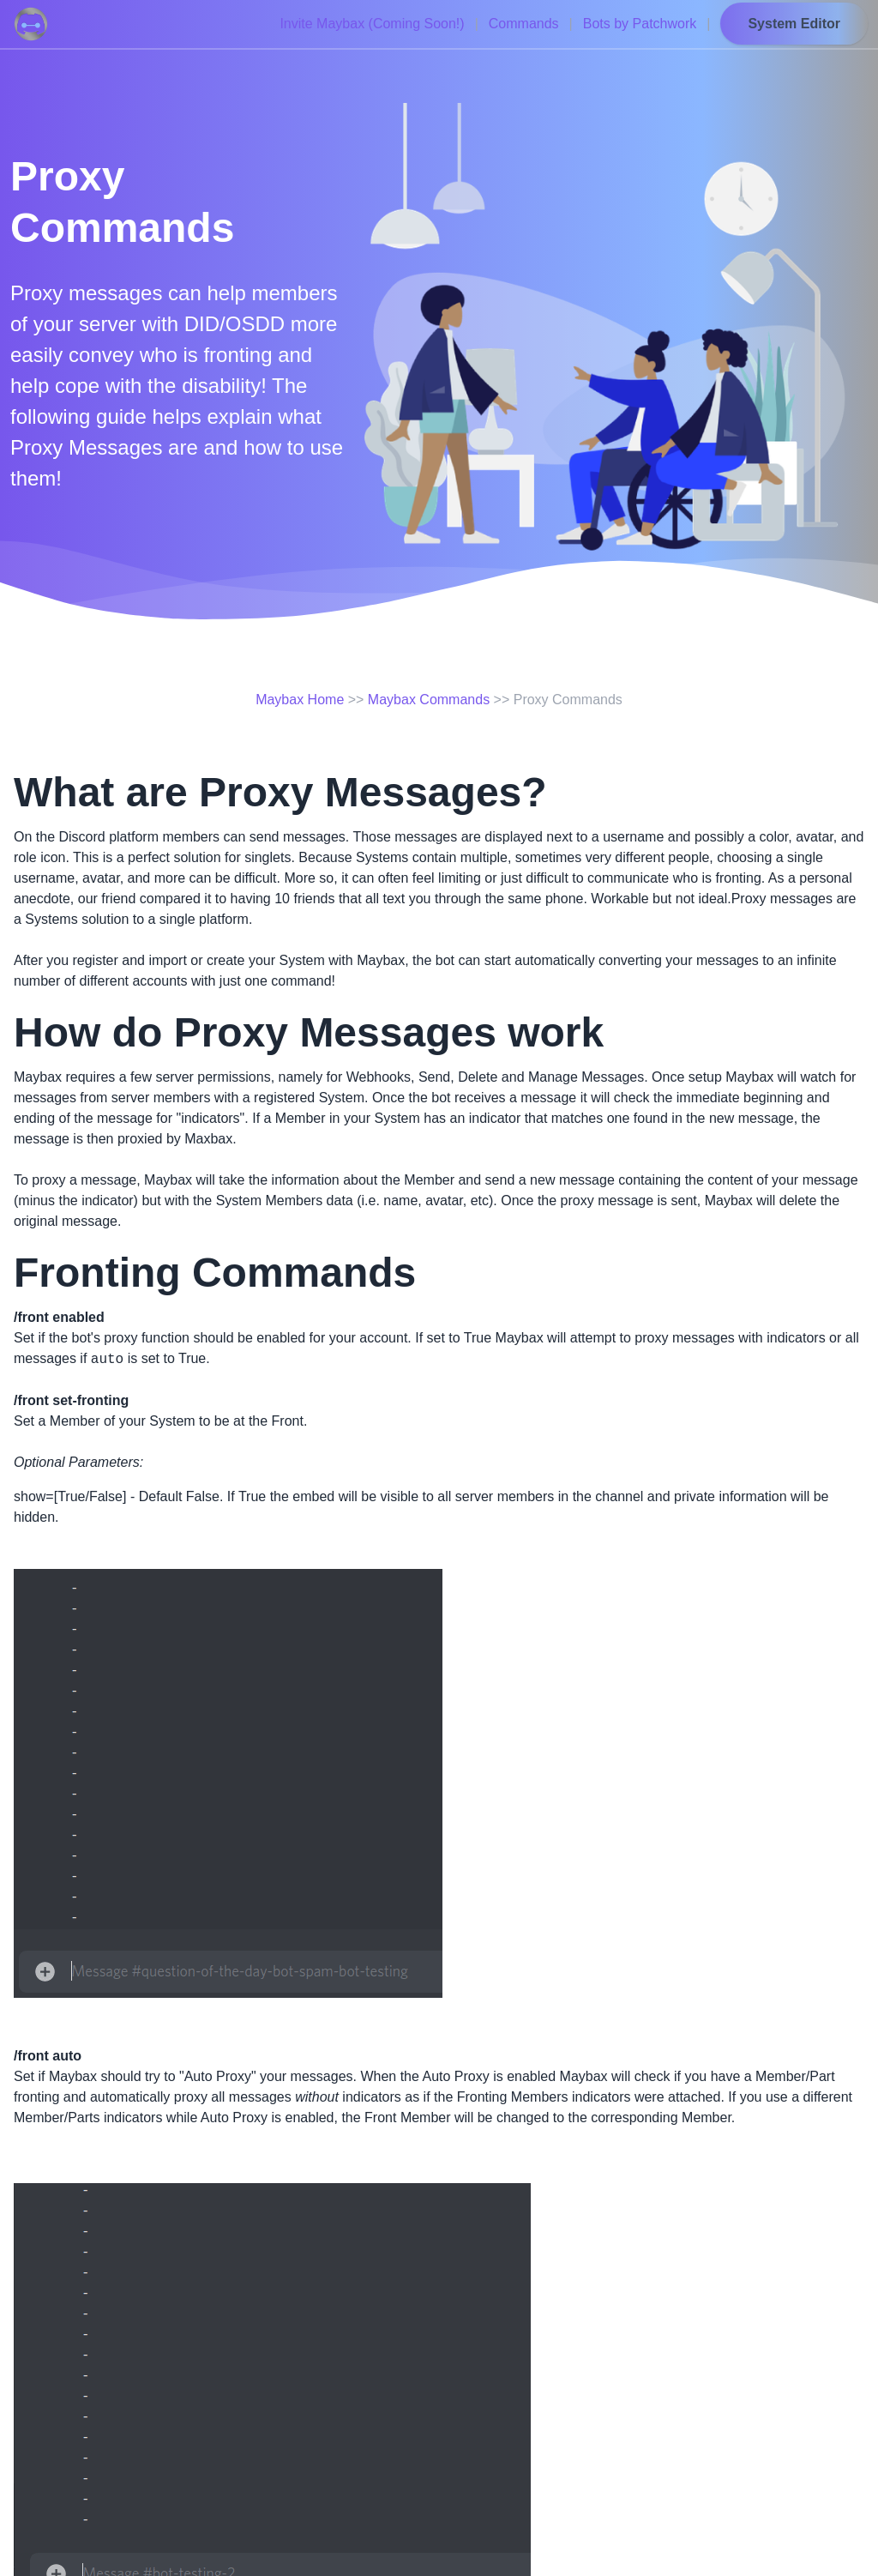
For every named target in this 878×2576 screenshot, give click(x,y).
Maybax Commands (429, 699)
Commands (524, 23)
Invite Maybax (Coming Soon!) (372, 23)
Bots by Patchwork (640, 23)
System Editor (794, 23)
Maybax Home (300, 699)
